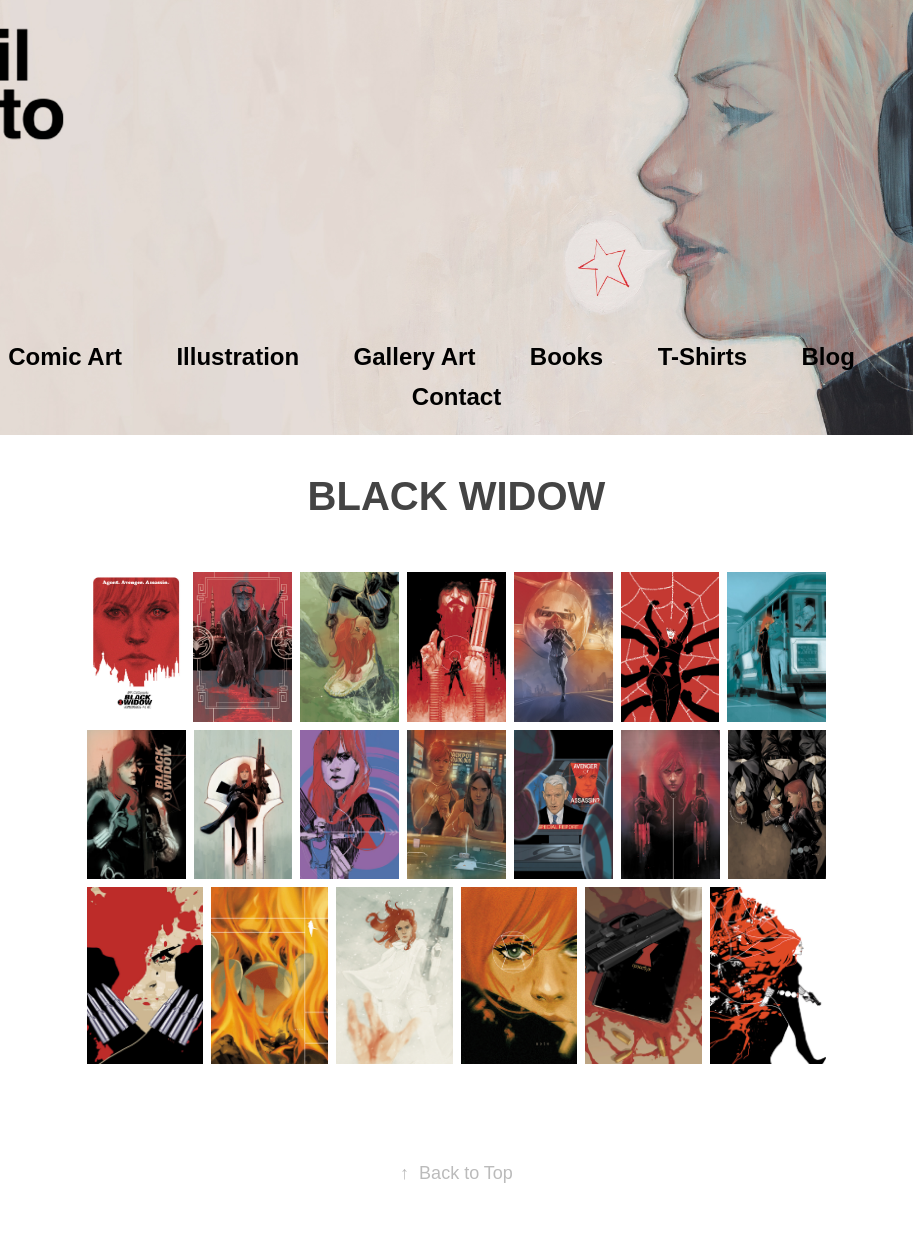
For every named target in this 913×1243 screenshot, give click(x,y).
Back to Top (456, 1173)
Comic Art (65, 356)
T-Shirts (702, 356)
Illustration (237, 356)
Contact (456, 396)
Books (566, 356)
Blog (827, 356)
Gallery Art (415, 356)
